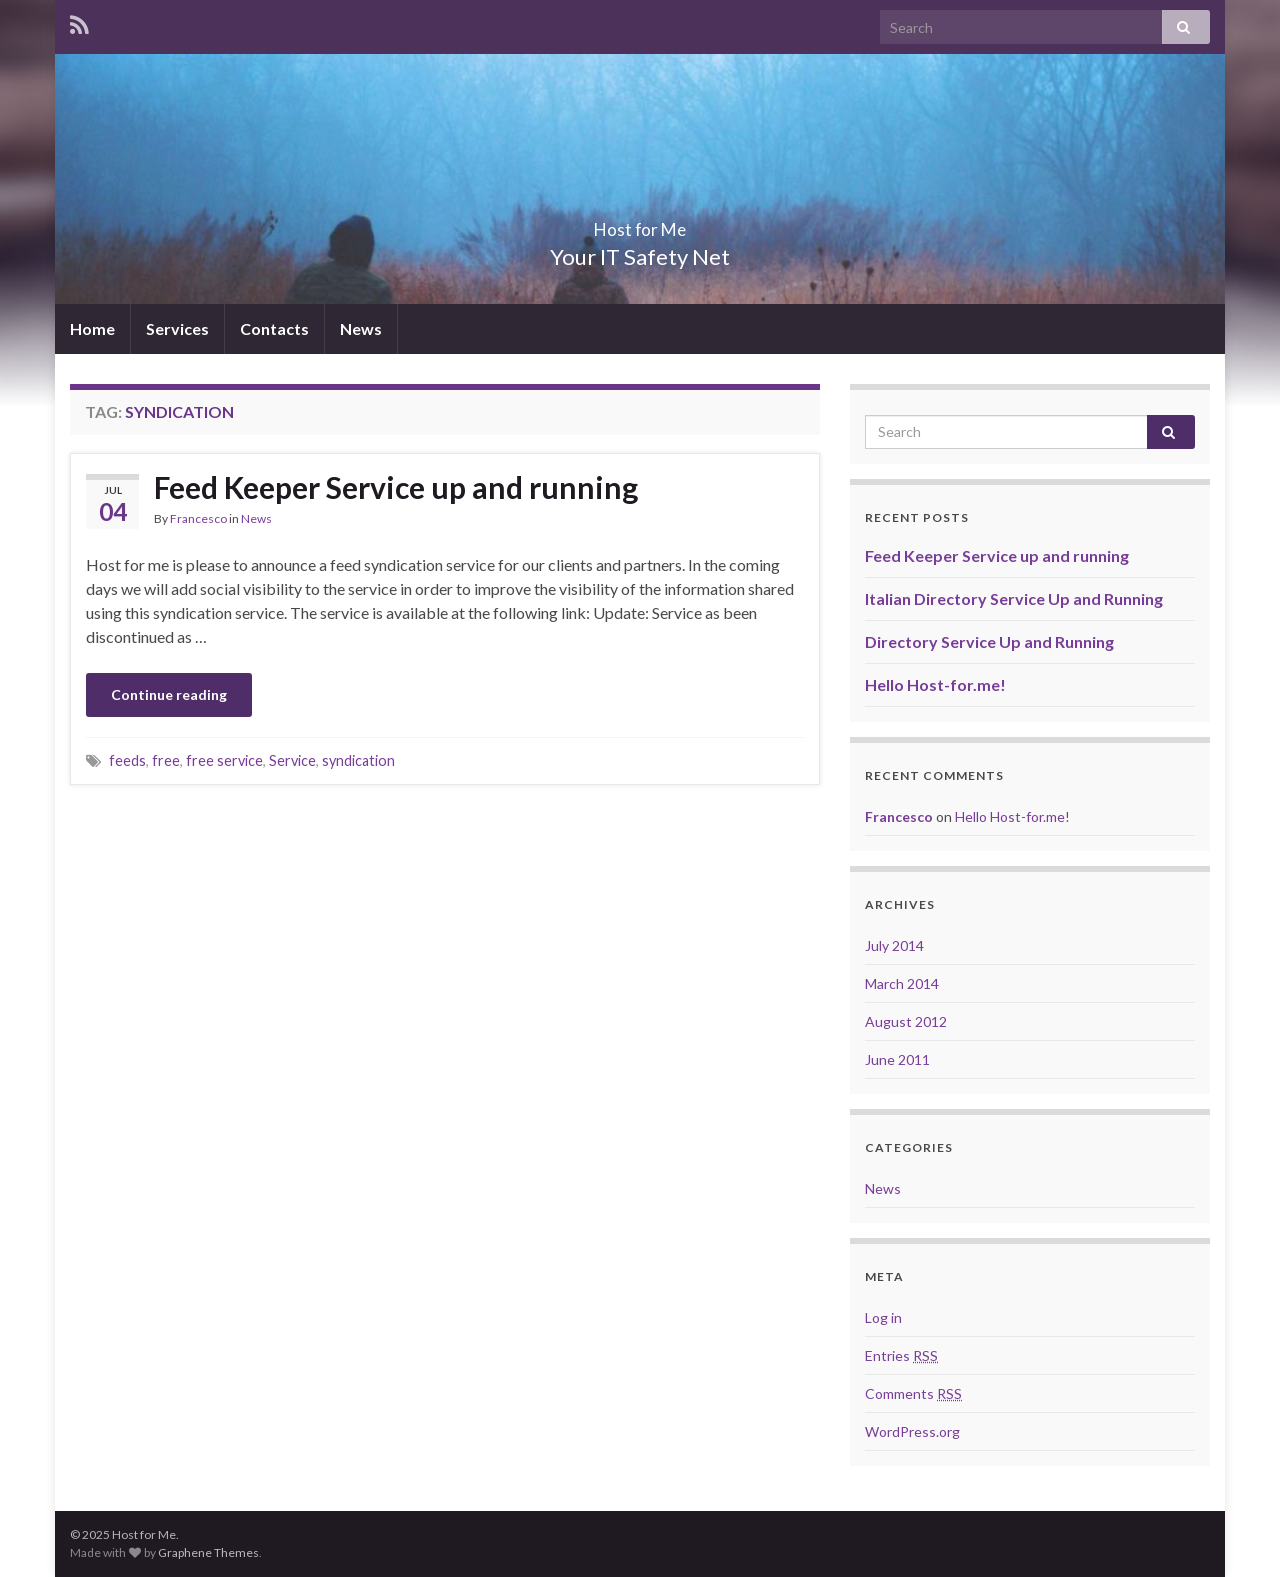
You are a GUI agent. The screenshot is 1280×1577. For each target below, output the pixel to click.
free (166, 760)
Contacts (274, 328)
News (361, 328)
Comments (913, 1393)
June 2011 (897, 1059)
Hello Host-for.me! (935, 684)
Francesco (198, 518)
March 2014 (902, 983)
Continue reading (169, 694)
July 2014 (894, 945)
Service (292, 760)
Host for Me (640, 223)
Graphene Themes (208, 1552)
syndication (358, 760)
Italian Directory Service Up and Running (1014, 598)
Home (92, 328)
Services (177, 328)
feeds (127, 760)
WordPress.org (912, 1431)
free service (224, 760)
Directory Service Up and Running (989, 641)
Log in (883, 1317)
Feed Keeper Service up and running (396, 487)
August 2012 (906, 1021)
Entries (901, 1355)
